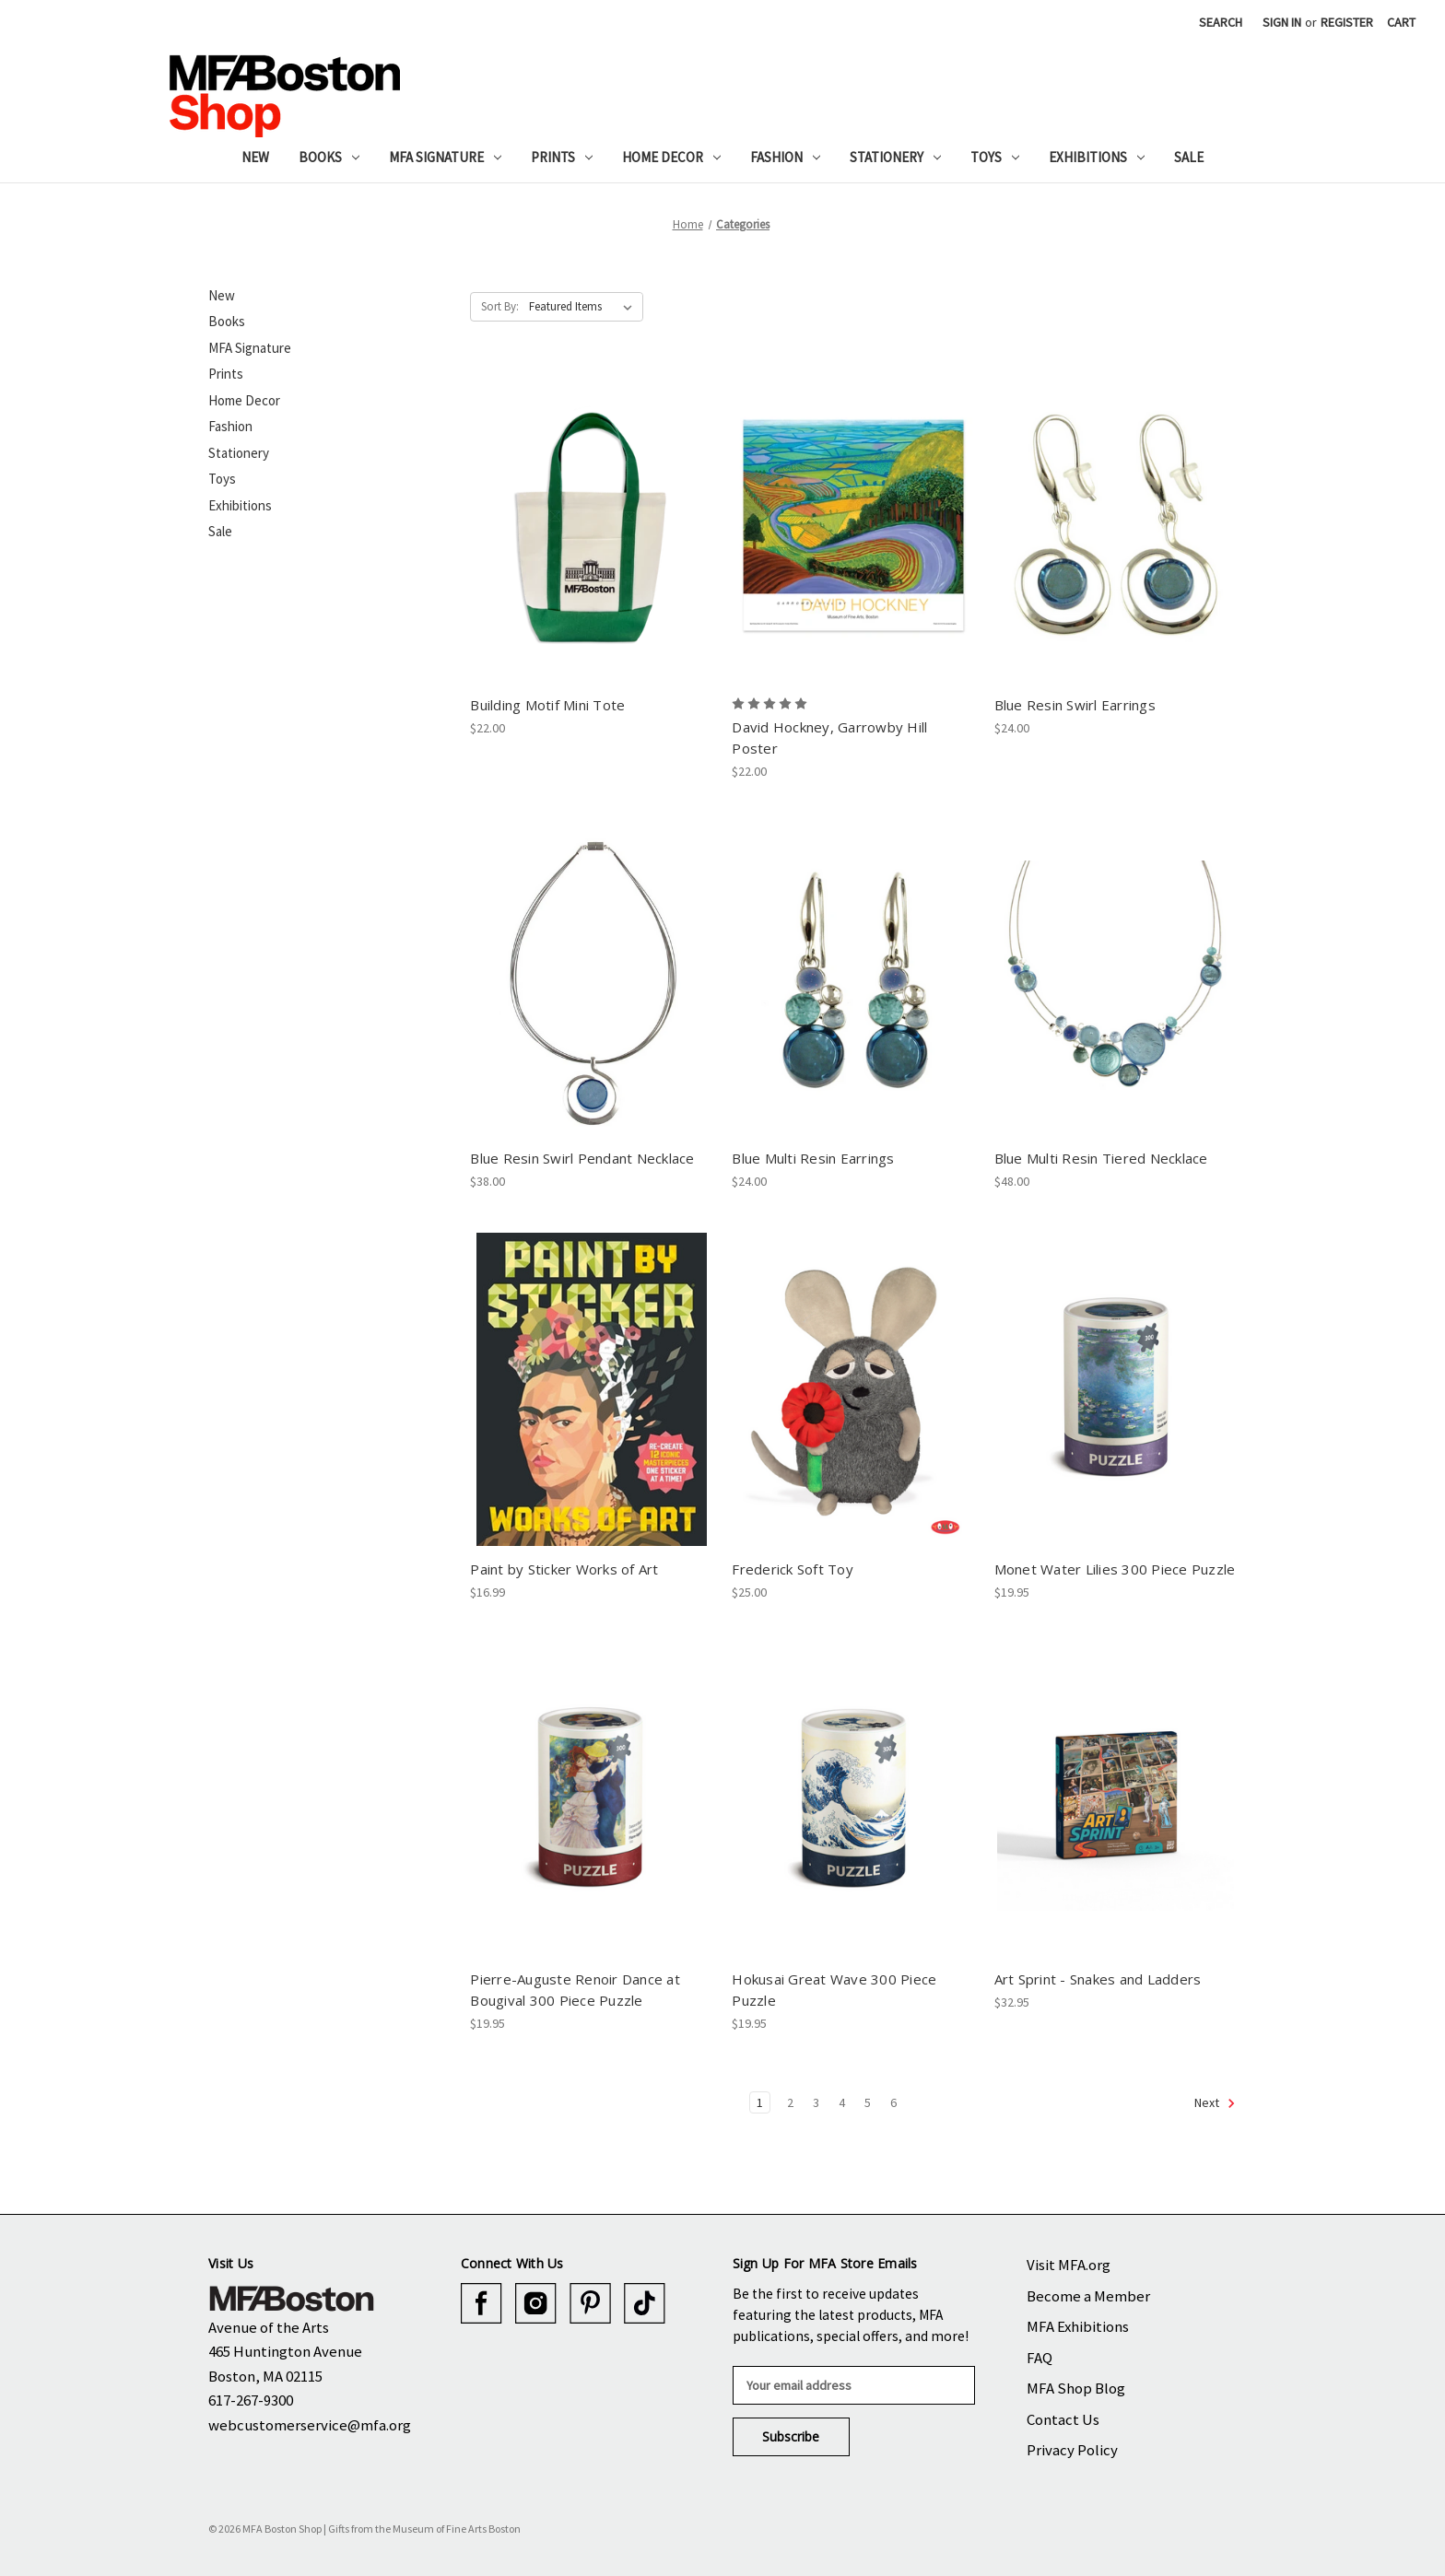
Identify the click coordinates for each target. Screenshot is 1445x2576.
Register (1347, 22)
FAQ (1039, 2358)
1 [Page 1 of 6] (760, 2102)
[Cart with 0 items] (1401, 22)
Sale (1189, 157)
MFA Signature (445, 157)
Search (1220, 22)
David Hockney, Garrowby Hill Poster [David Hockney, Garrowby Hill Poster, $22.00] (829, 737)
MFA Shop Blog (1076, 2388)
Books (329, 157)
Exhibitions (1097, 157)
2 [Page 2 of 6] (790, 2102)
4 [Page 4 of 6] (842, 2102)
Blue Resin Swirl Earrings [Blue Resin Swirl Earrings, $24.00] (1075, 705)
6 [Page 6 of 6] (893, 2102)
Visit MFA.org (1068, 2264)
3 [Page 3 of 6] (816, 2102)
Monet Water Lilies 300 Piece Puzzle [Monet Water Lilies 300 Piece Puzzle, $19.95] (1115, 1569)
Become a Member (1088, 2296)
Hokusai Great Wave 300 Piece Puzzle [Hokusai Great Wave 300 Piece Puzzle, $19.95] (834, 1989)
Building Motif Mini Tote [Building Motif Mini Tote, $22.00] (547, 705)
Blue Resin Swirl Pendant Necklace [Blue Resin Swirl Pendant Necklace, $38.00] (582, 1158)
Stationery (895, 157)
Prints (562, 157)
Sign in (1282, 22)
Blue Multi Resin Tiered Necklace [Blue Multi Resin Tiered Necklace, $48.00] (1101, 1158)
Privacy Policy (1072, 2450)
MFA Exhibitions (1078, 2326)
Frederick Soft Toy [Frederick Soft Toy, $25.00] (792, 1569)
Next (1215, 2103)
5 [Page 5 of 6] (867, 2102)
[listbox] (584, 307)
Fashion (785, 157)
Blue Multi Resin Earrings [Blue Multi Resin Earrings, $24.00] (813, 1158)
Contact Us (1063, 2419)
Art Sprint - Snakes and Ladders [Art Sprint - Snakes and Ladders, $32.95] (1098, 1979)
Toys (994, 157)
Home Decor (671, 157)
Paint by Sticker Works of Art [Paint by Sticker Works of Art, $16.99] (564, 1569)
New (255, 157)
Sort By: (500, 306)
